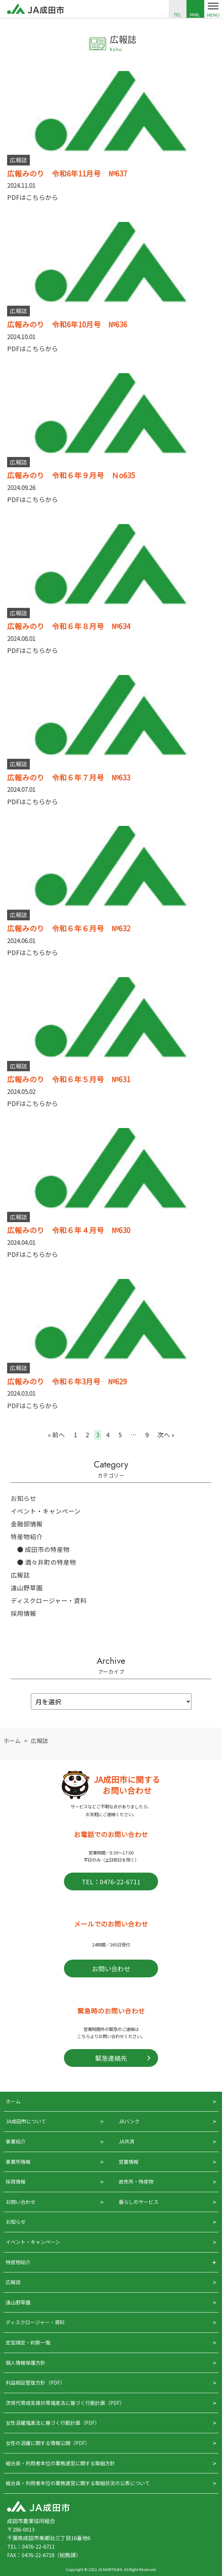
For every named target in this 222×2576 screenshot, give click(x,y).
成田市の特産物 (47, 1549)
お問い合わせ (111, 1968)
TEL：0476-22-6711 (111, 1881)
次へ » (165, 1435)
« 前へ (56, 1435)
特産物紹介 (27, 1536)
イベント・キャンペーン (46, 1511)
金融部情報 (27, 1523)
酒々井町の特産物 (50, 1562)
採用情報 (23, 1613)
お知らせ (23, 1498)
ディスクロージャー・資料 (49, 1600)
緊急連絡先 (111, 2058)
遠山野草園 (27, 1587)
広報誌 (20, 1574)
